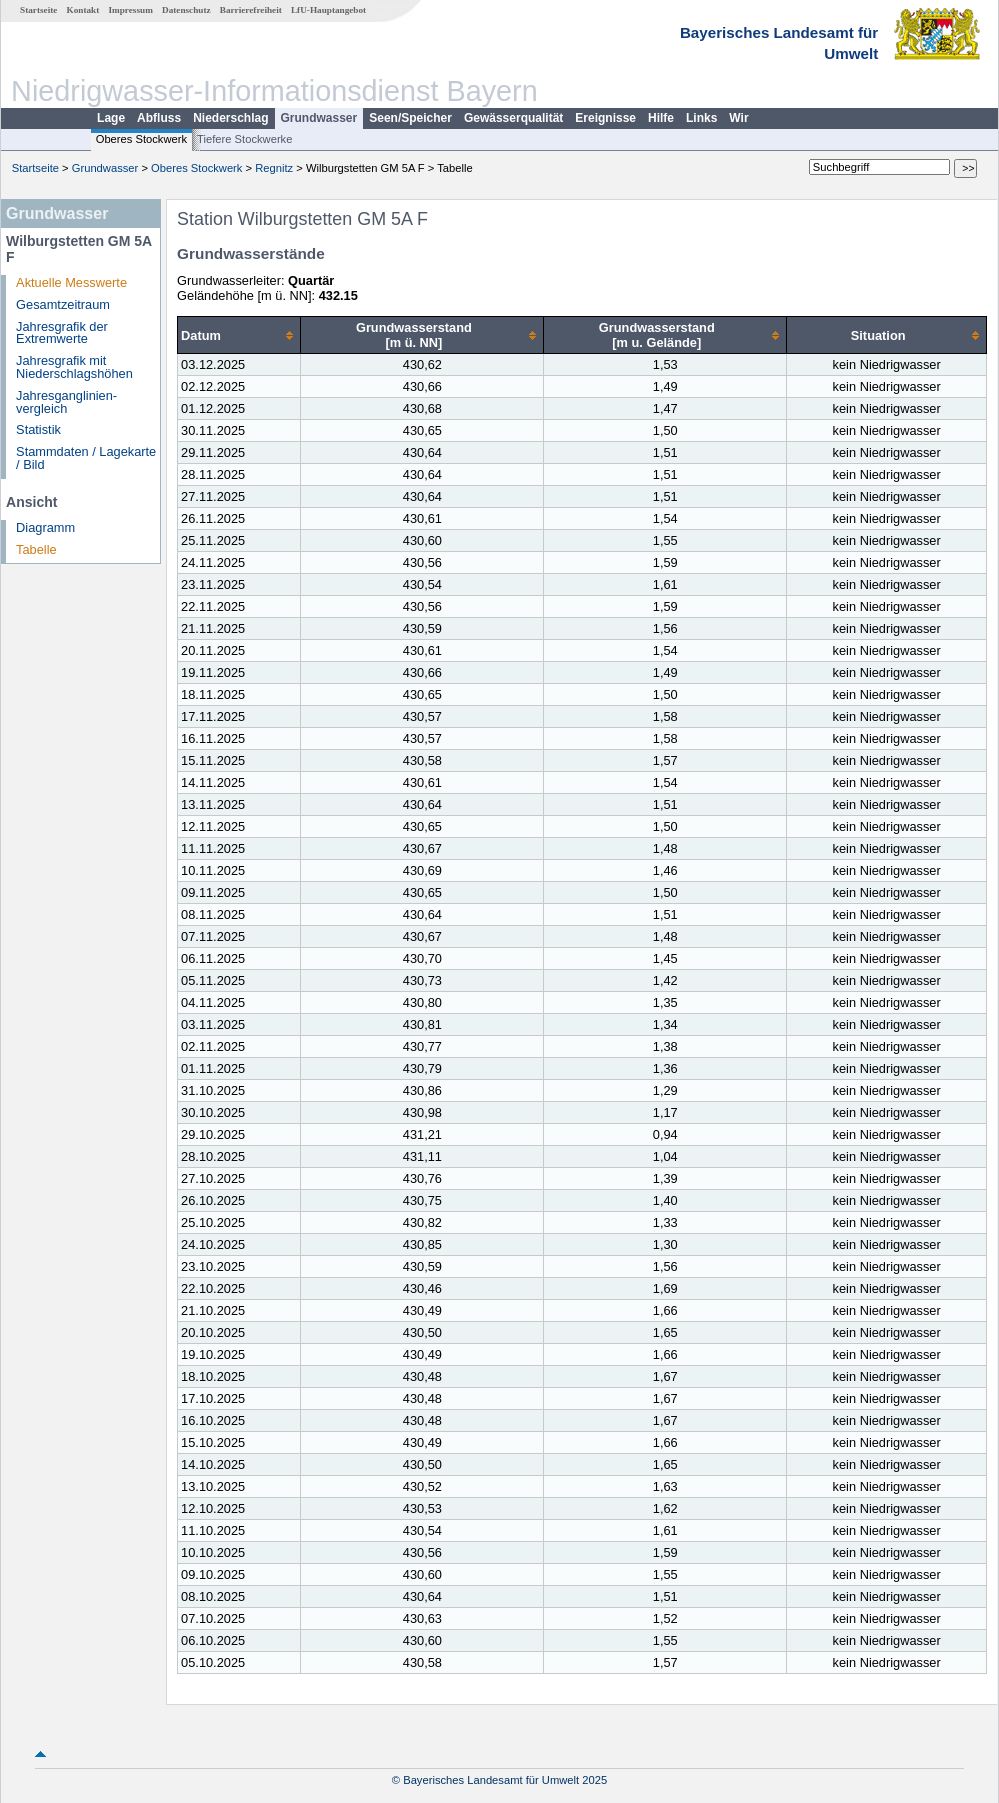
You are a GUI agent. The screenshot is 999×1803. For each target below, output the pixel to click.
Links (701, 118)
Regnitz (274, 168)
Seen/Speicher (410, 118)
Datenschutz (186, 10)
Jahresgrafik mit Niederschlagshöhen (74, 367)
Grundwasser (319, 118)
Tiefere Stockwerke (244, 139)
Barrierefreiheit (251, 10)
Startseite (38, 10)
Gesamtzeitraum (63, 304)
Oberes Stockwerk (141, 139)
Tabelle (36, 549)
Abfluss (159, 118)
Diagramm (45, 527)
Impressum (131, 10)
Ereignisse (605, 118)
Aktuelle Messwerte (71, 282)
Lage (111, 118)
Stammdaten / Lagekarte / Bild (86, 458)
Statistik (38, 429)
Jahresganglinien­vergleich (66, 402)
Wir (738, 118)
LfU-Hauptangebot (328, 10)
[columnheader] (239, 335)
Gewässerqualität (513, 118)
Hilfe (661, 118)
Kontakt (83, 10)
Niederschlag (230, 118)
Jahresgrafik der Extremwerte (62, 333)
